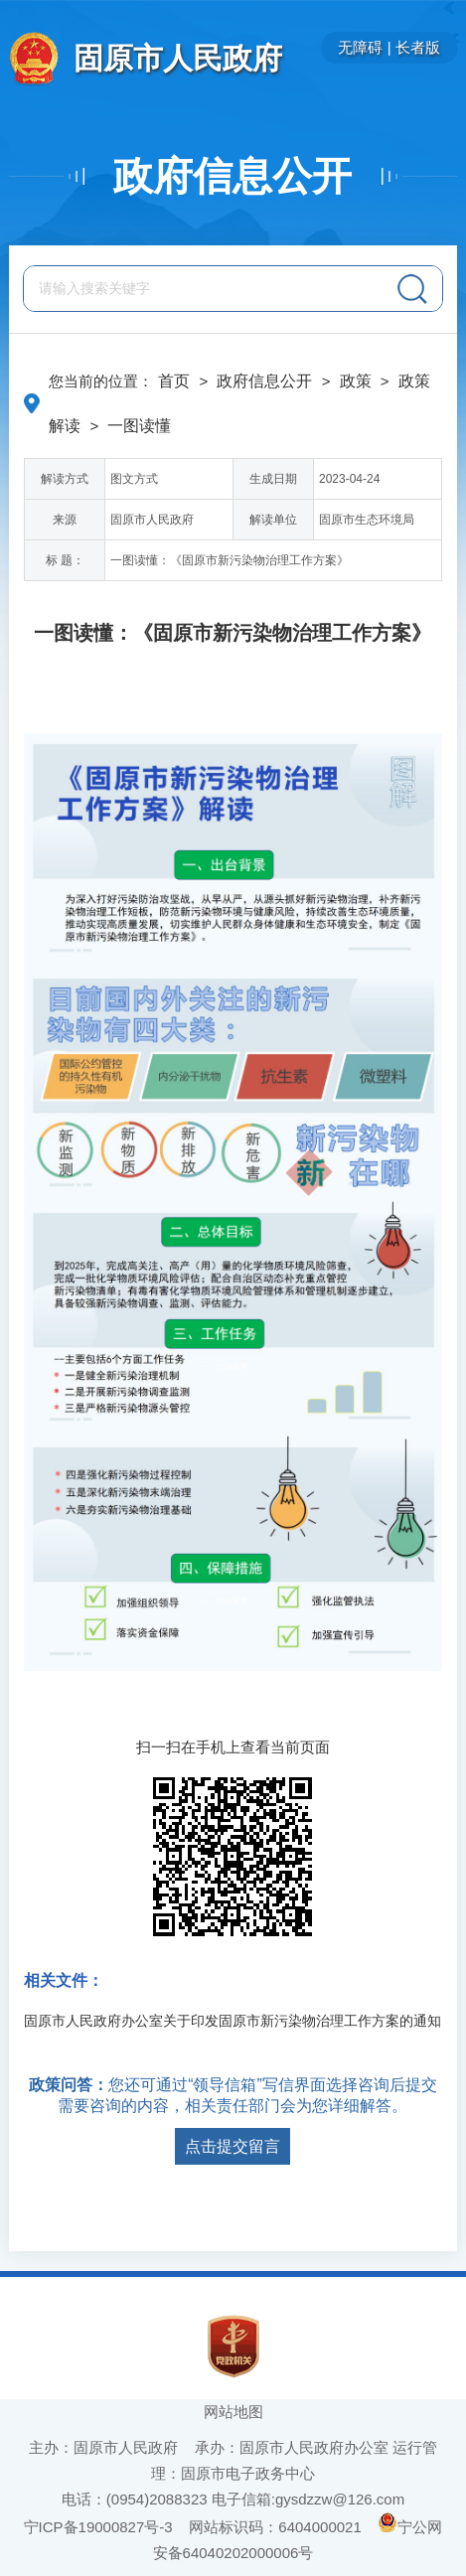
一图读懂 (139, 425)
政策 (356, 381)
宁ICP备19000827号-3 (98, 2526)
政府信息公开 (232, 176)
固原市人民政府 (178, 58)
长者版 (417, 47)
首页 (174, 381)
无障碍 (360, 47)
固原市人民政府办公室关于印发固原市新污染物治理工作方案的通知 (232, 2021)
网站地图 (233, 2411)
